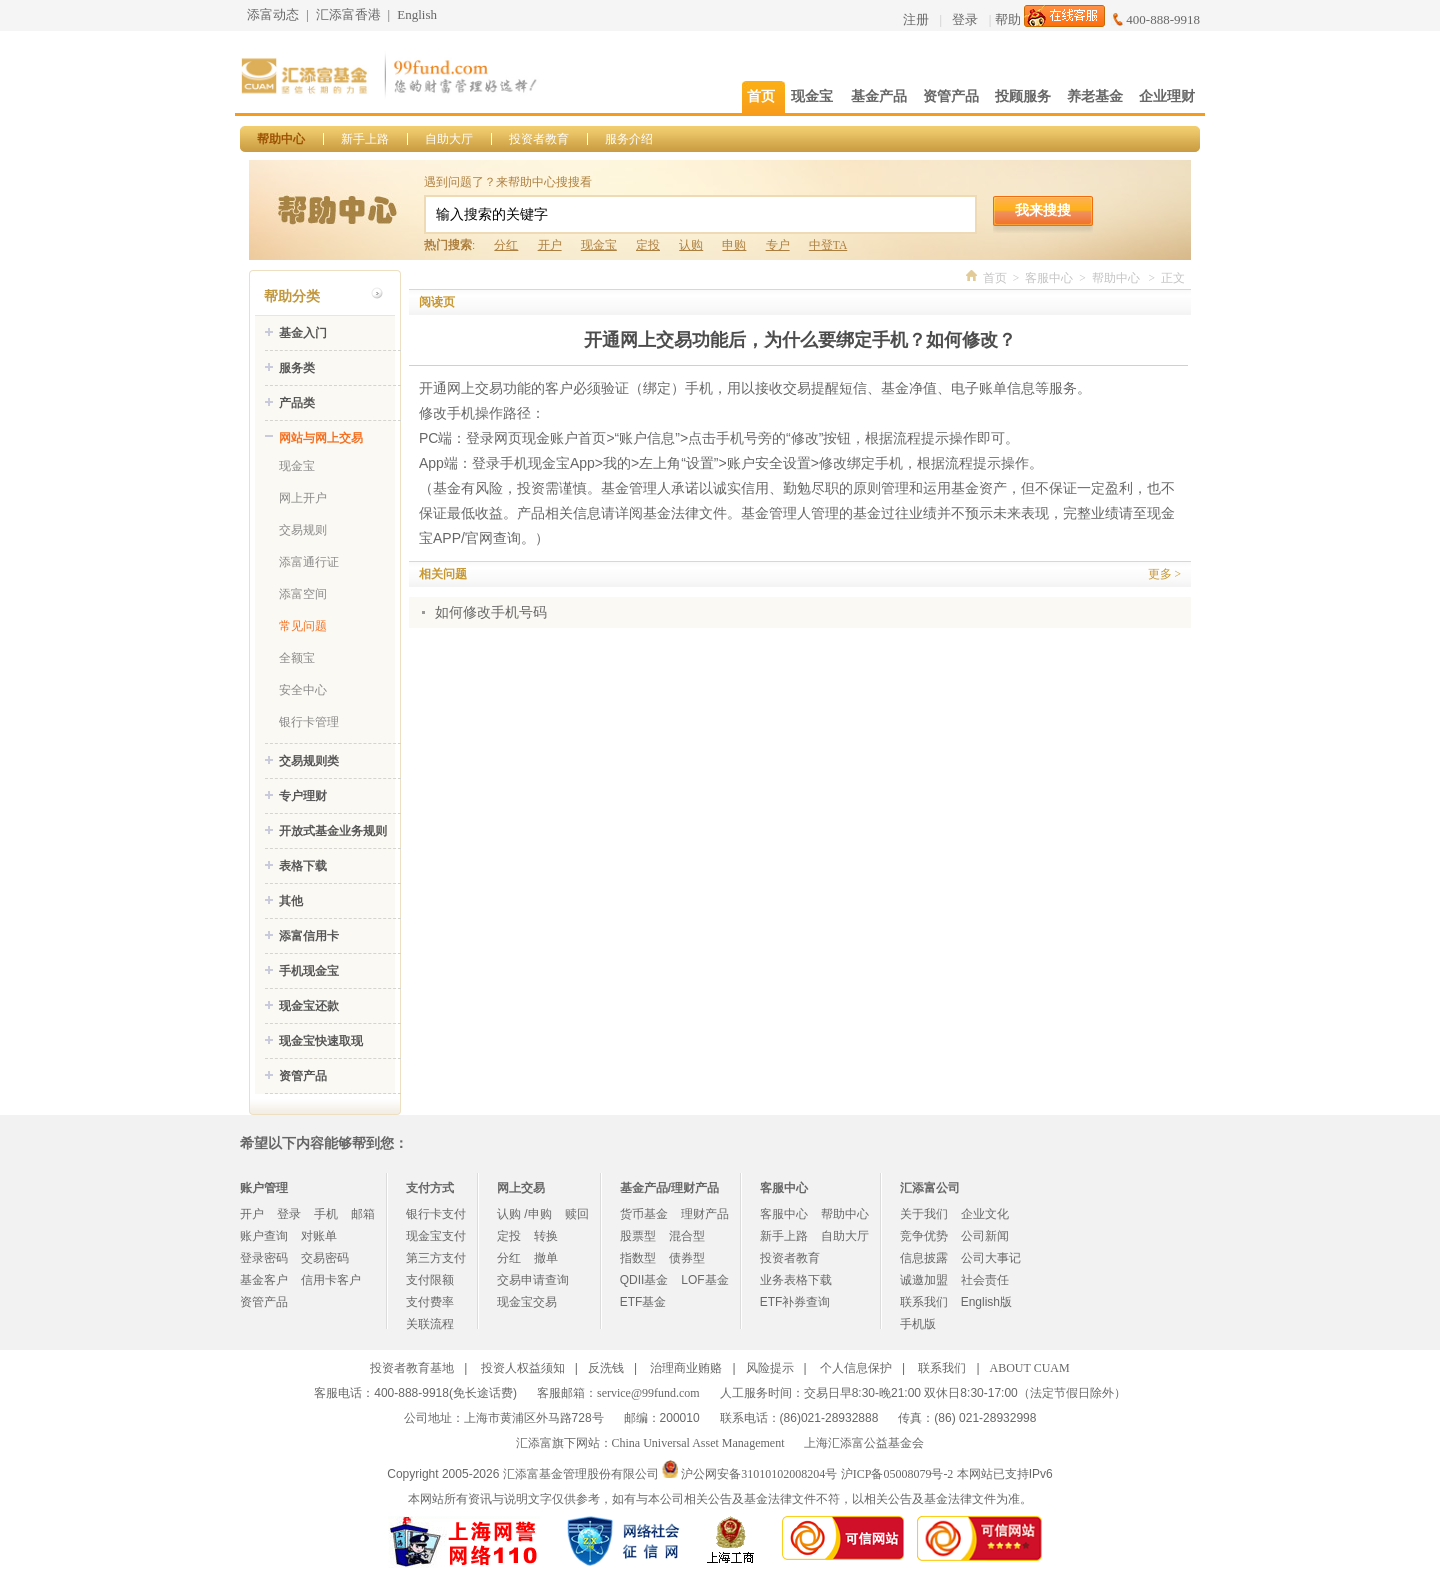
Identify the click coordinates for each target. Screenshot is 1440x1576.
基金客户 (264, 1280)
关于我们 (924, 1214)
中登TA (828, 245)
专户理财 (303, 796)
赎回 (577, 1214)
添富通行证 (309, 562)
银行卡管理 (309, 722)
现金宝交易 (527, 1302)
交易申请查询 (533, 1280)
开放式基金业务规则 (333, 831)
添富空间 (303, 594)
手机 (326, 1214)
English (417, 14)
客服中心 (1049, 278)
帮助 (1008, 19)
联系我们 (924, 1302)
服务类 (297, 368)
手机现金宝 (309, 971)
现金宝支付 (436, 1236)
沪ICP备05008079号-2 (897, 1474)
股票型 (638, 1236)
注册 (916, 19)
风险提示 (770, 1368)
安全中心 (303, 690)
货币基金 (644, 1214)
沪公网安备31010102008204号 (759, 1474)
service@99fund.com (648, 1393)
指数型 (638, 1258)
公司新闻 (985, 1236)
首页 (995, 278)
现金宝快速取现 (321, 1041)
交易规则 (303, 530)
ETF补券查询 (795, 1302)
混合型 (687, 1236)
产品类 (297, 403)
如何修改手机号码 (491, 612)
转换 (546, 1236)
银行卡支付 (436, 1214)
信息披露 (924, 1258)
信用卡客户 (331, 1280)
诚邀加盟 (924, 1280)
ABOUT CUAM (1030, 1368)
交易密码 (325, 1258)
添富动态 (273, 14)
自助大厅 (449, 139)
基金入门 (303, 333)
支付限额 (430, 1280)
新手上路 (365, 139)
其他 (291, 901)
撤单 (546, 1258)
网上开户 (303, 498)
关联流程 (430, 1324)
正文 (1173, 278)
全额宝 (297, 658)
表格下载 (303, 866)
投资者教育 (539, 139)
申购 (734, 245)
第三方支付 (436, 1258)
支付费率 (430, 1302)
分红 (506, 245)
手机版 (918, 1324)
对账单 (319, 1236)
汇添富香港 (348, 14)
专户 (778, 245)
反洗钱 (606, 1368)
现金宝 (599, 245)
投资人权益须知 (523, 1368)
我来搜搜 (1043, 210)
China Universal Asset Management (698, 1443)
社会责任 (985, 1280)
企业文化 (985, 1214)
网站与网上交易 (321, 438)
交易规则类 (309, 761)
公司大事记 (991, 1258)
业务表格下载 (796, 1280)
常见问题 (303, 626)
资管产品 (303, 1076)
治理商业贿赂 (686, 1368)
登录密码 (264, 1258)
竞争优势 (924, 1236)
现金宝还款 (309, 1006)
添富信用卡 (309, 936)
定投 (648, 245)
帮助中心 (281, 139)
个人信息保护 (856, 1368)
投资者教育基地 (412, 1368)
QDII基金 (644, 1280)
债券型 (687, 1258)
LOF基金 (704, 1280)
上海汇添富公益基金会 (864, 1443)
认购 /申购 (524, 1214)
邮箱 (363, 1214)
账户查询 (264, 1236)
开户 (550, 245)
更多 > (1164, 574)
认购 (691, 245)
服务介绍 (629, 139)
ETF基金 (643, 1302)
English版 (986, 1302)
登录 (965, 19)
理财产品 (705, 1214)
